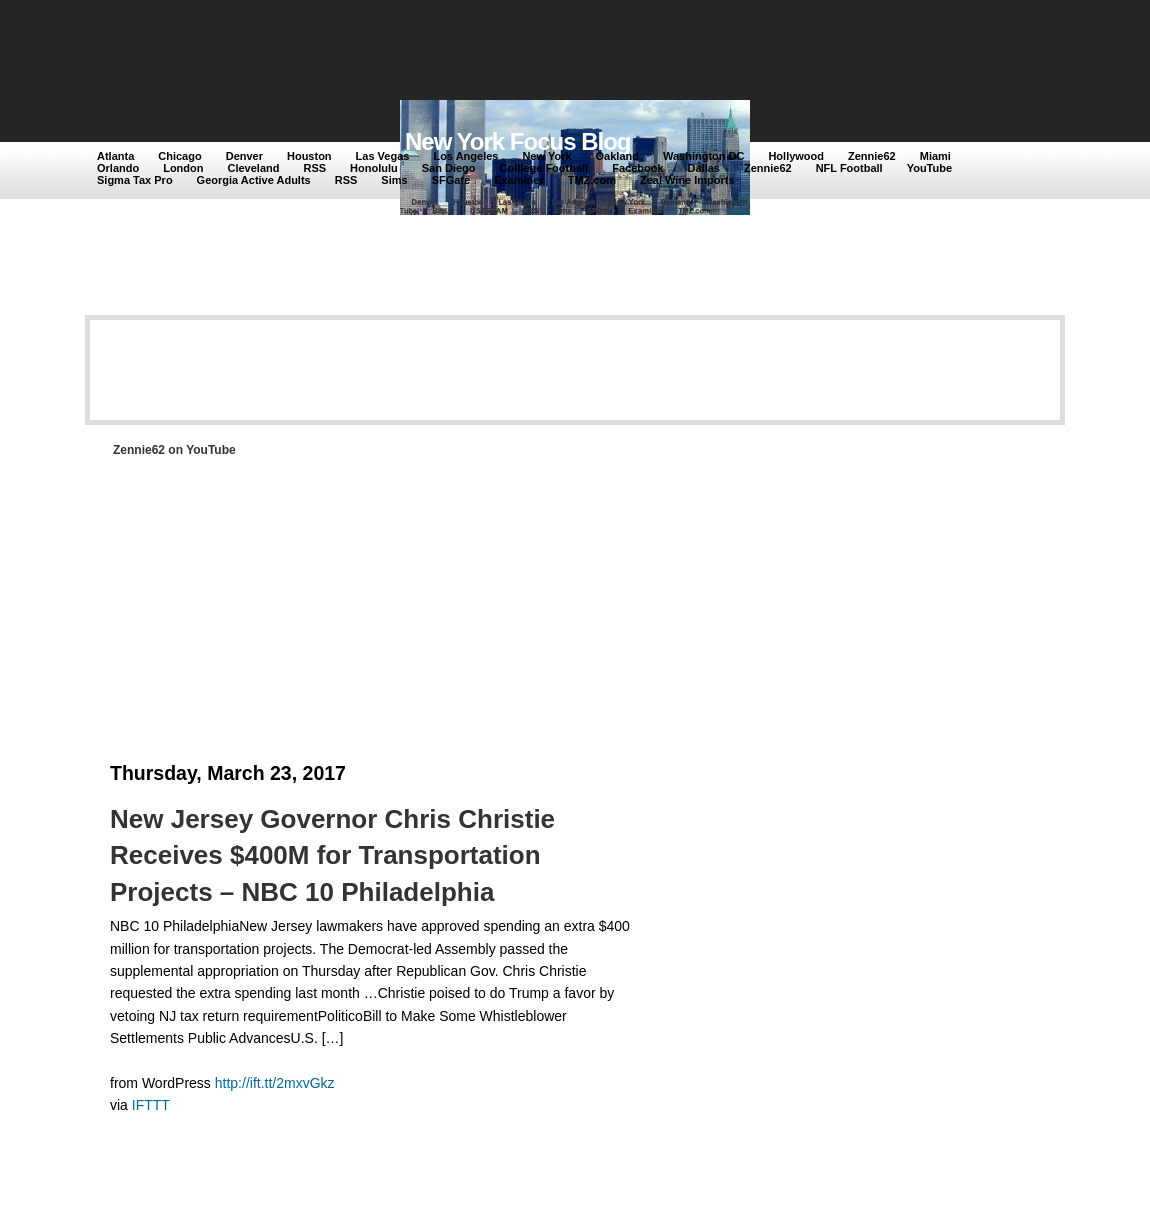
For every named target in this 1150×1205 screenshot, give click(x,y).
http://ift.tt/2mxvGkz (275, 1083)
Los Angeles (465, 156)
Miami (935, 156)
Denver (244, 156)
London (183, 168)
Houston (309, 156)
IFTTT (151, 1105)
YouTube (929, 168)
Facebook (637, 168)
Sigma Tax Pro (135, 180)
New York (546, 156)
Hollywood (796, 156)
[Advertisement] (464, 52)
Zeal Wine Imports (687, 180)
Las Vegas (383, 156)
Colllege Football (544, 168)
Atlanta (115, 156)
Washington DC (703, 156)
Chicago (179, 156)
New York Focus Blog (518, 141)
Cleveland (254, 168)
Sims (394, 180)
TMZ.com (592, 180)
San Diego (449, 168)
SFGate (451, 180)
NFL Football (849, 168)
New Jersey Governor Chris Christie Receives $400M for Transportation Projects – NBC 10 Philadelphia (332, 855)
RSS (314, 168)
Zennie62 (872, 156)
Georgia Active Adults (254, 180)
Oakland (617, 156)
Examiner (519, 180)
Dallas (704, 168)
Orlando (118, 168)
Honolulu (374, 168)
